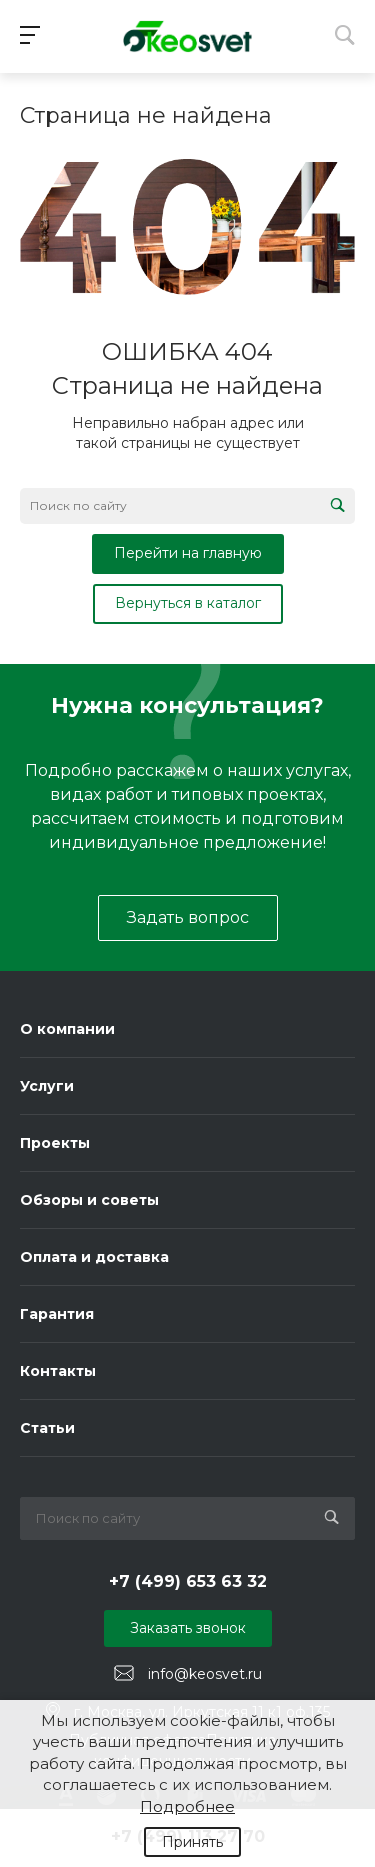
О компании (67, 1029)
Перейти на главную (188, 553)
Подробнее (187, 1806)
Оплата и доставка (94, 1257)
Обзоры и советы (89, 1200)
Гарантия (57, 1314)
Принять (192, 1842)
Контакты (58, 1371)
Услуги (47, 1086)
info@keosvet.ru (205, 1674)
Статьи (47, 1428)
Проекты (55, 1143)
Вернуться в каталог (188, 603)
